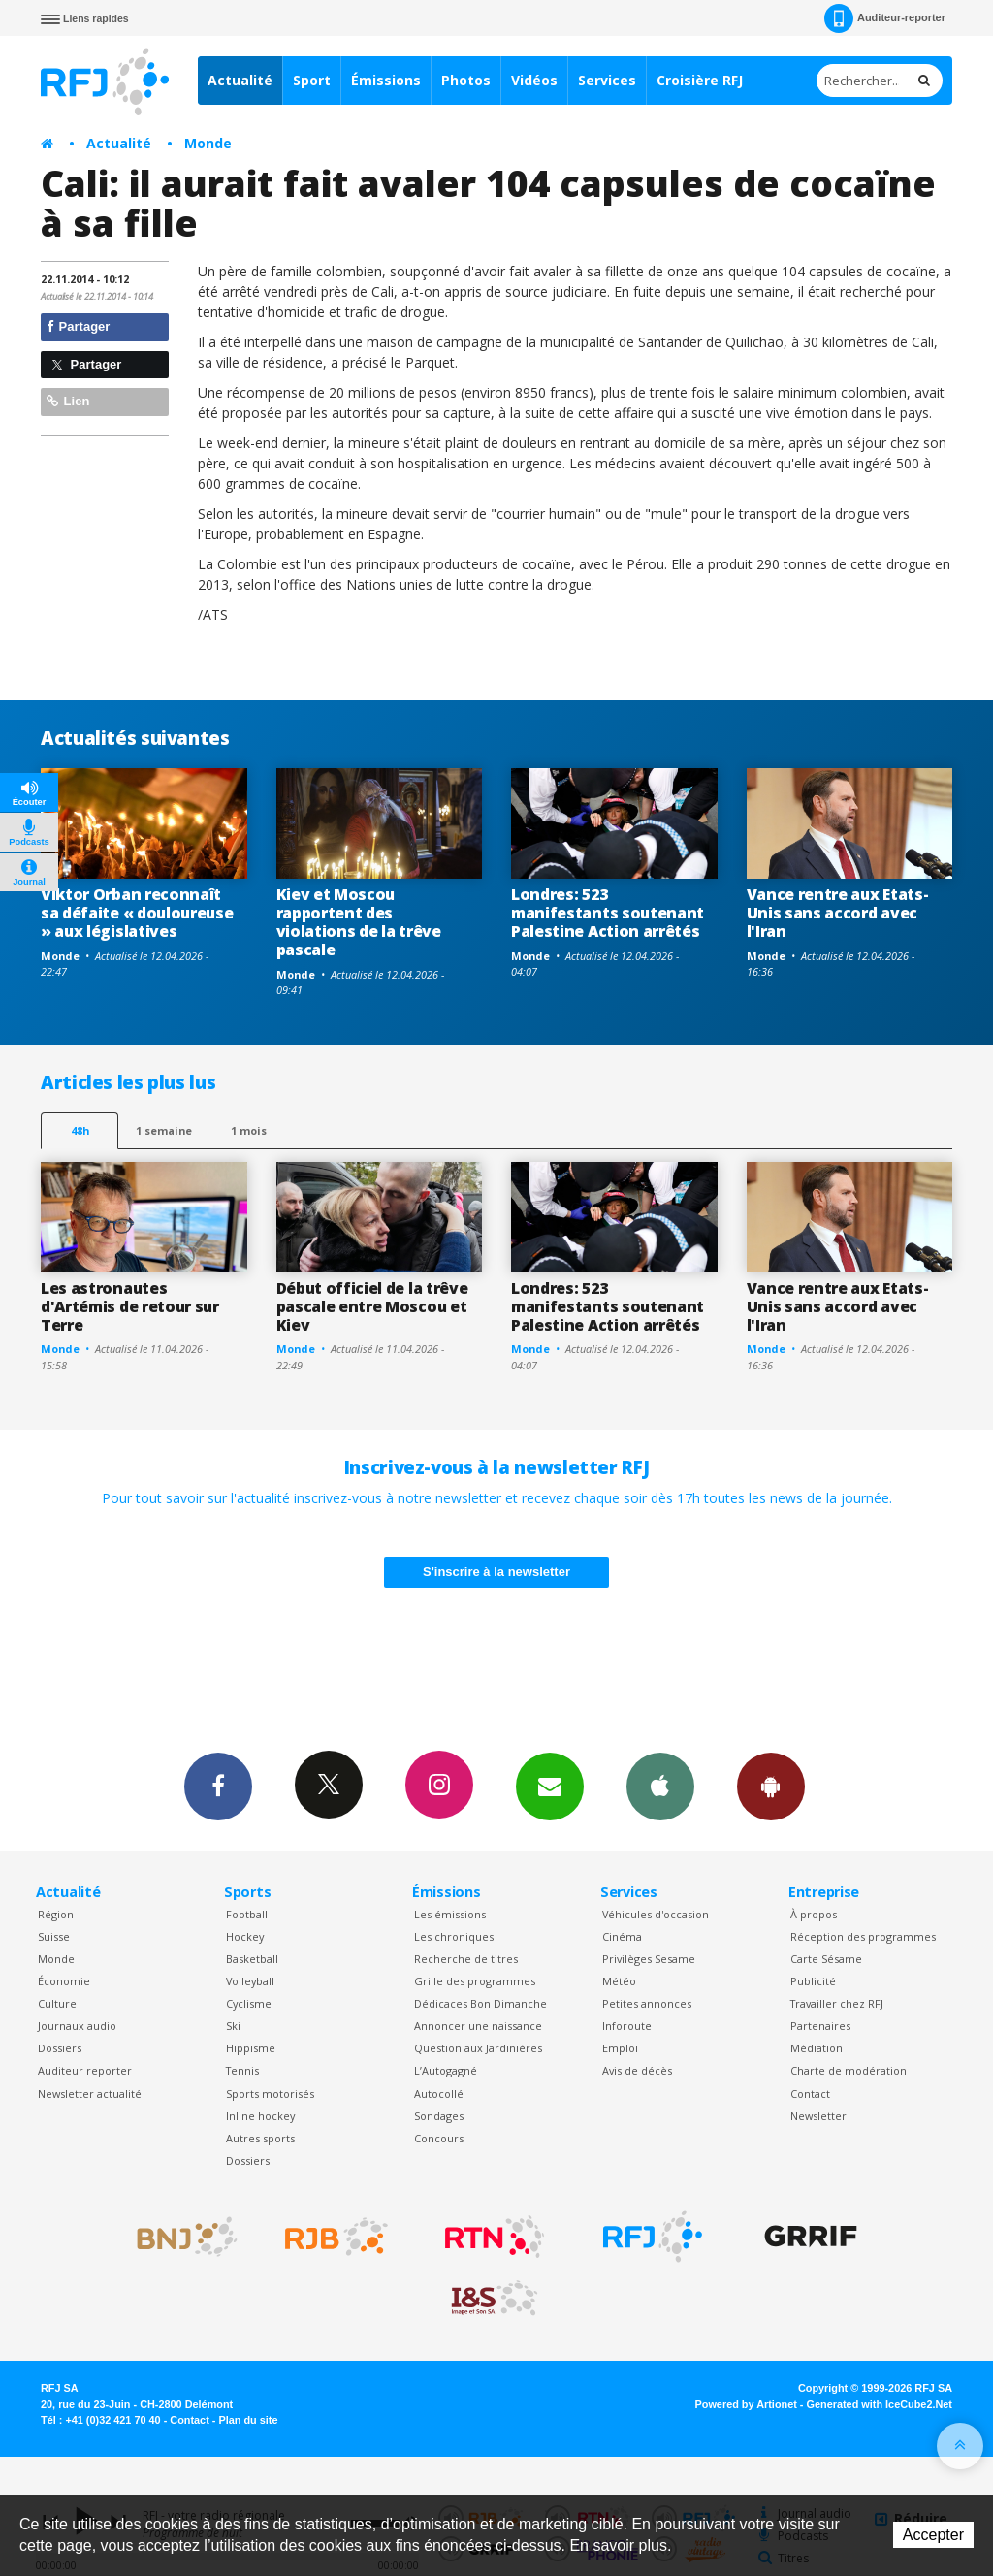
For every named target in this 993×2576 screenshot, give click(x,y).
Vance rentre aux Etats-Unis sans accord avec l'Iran (838, 913)
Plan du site (247, 2420)
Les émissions (450, 1914)
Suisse (54, 1936)
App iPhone (660, 1786)
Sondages (439, 2115)
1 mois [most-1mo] (249, 1130)
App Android (771, 1786)
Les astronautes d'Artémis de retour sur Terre (130, 1306)
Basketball (252, 1958)
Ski (233, 2025)
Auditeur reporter (85, 2070)
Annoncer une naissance (478, 2025)
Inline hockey (260, 2115)
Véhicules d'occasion (655, 1914)
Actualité (240, 80)
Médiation (816, 2048)
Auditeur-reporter (884, 18)
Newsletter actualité (90, 2093)
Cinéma (622, 1936)
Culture (57, 2003)
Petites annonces (646, 2003)
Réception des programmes (863, 1936)
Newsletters (550, 1786)
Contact (810, 2093)
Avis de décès (637, 2070)
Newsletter (818, 2115)
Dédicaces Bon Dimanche (480, 2003)
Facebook (218, 1786)
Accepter (933, 2535)
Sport (312, 80)
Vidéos (534, 80)
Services (607, 80)
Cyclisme (249, 2003)
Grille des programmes (474, 1981)
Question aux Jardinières (478, 2048)
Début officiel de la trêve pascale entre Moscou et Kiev (372, 1306)
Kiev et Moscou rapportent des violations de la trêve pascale (358, 922)
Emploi (620, 2048)
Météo (619, 1981)
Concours (439, 2138)
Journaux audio (77, 2025)
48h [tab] (80, 1130)
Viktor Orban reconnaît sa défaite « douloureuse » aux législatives (137, 913)
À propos (813, 1914)
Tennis (242, 2070)
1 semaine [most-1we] (164, 1130)
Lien (68, 401)
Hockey (245, 1936)
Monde (208, 143)
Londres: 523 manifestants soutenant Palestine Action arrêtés (607, 913)
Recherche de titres (466, 1958)
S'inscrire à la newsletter (496, 1571)
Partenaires (820, 2025)
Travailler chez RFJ (836, 2003)
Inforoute (627, 2025)
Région (56, 1914)
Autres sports (260, 2138)
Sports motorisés (270, 2093)
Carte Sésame (826, 1958)
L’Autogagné (445, 2070)
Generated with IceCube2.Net (879, 2404)
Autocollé (439, 2093)
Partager (78, 326)
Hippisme (250, 2048)
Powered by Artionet (746, 2404)
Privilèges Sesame (648, 1958)
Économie (64, 1981)
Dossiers (59, 2048)
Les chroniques (454, 1936)
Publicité (813, 1981)
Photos (466, 80)
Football (247, 1914)
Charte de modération (848, 2070)
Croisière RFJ (700, 80)
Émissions (386, 80)
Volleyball (250, 1981)
